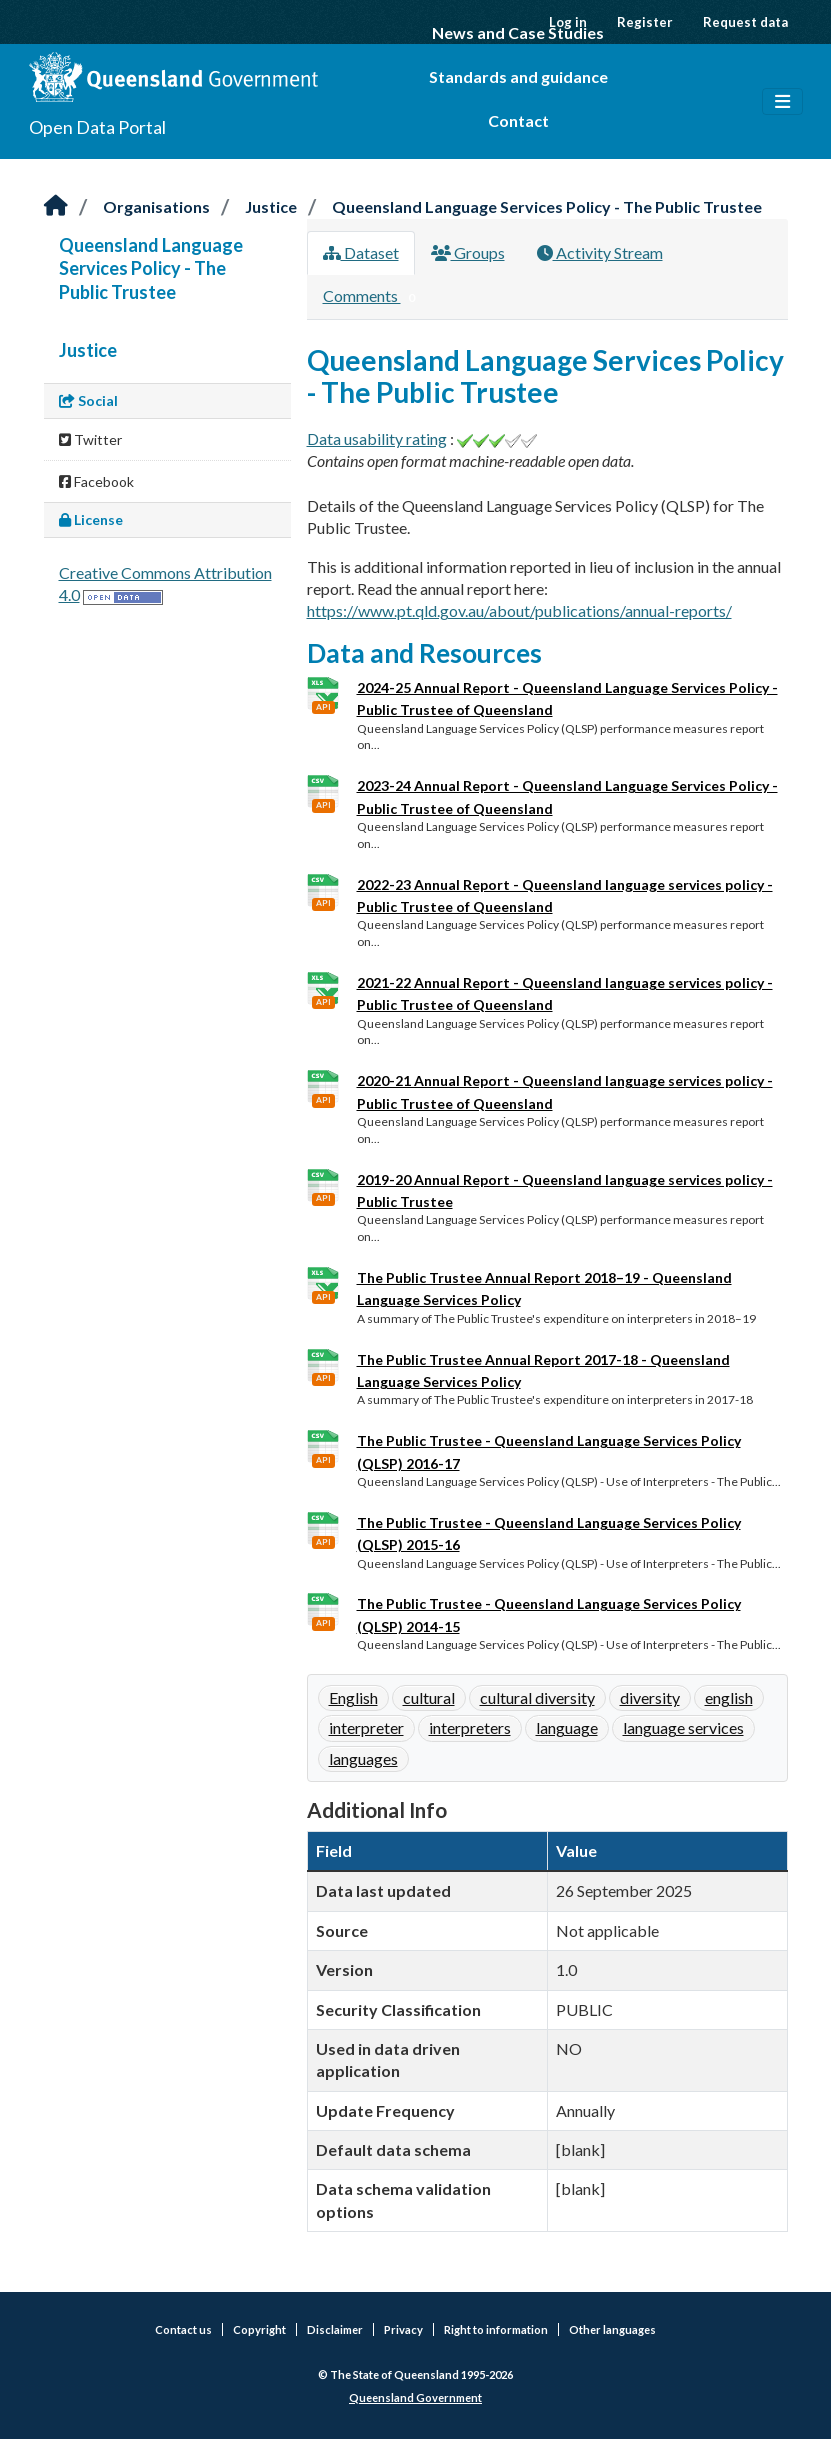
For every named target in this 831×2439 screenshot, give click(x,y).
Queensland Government (415, 2397)
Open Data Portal (97, 127)
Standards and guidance (518, 76)
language (567, 1727)
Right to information (496, 2329)
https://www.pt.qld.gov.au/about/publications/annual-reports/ (519, 610)
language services (683, 1727)
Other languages (612, 2329)
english (729, 1697)
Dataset (361, 252)
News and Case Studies (518, 32)
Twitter (90, 439)
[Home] (56, 206)
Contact (518, 120)
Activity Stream (600, 252)
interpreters (470, 1727)
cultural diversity (537, 1697)
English (353, 1697)
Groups (468, 252)
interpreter (366, 1727)
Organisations (156, 206)
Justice (271, 206)
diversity (650, 1697)
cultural (429, 1697)
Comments (373, 297)
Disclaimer (335, 2329)
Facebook (96, 481)
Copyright (259, 2329)
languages (363, 1758)
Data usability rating (377, 438)
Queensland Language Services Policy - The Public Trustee (547, 206)
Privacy (403, 2329)
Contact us (183, 2329)
